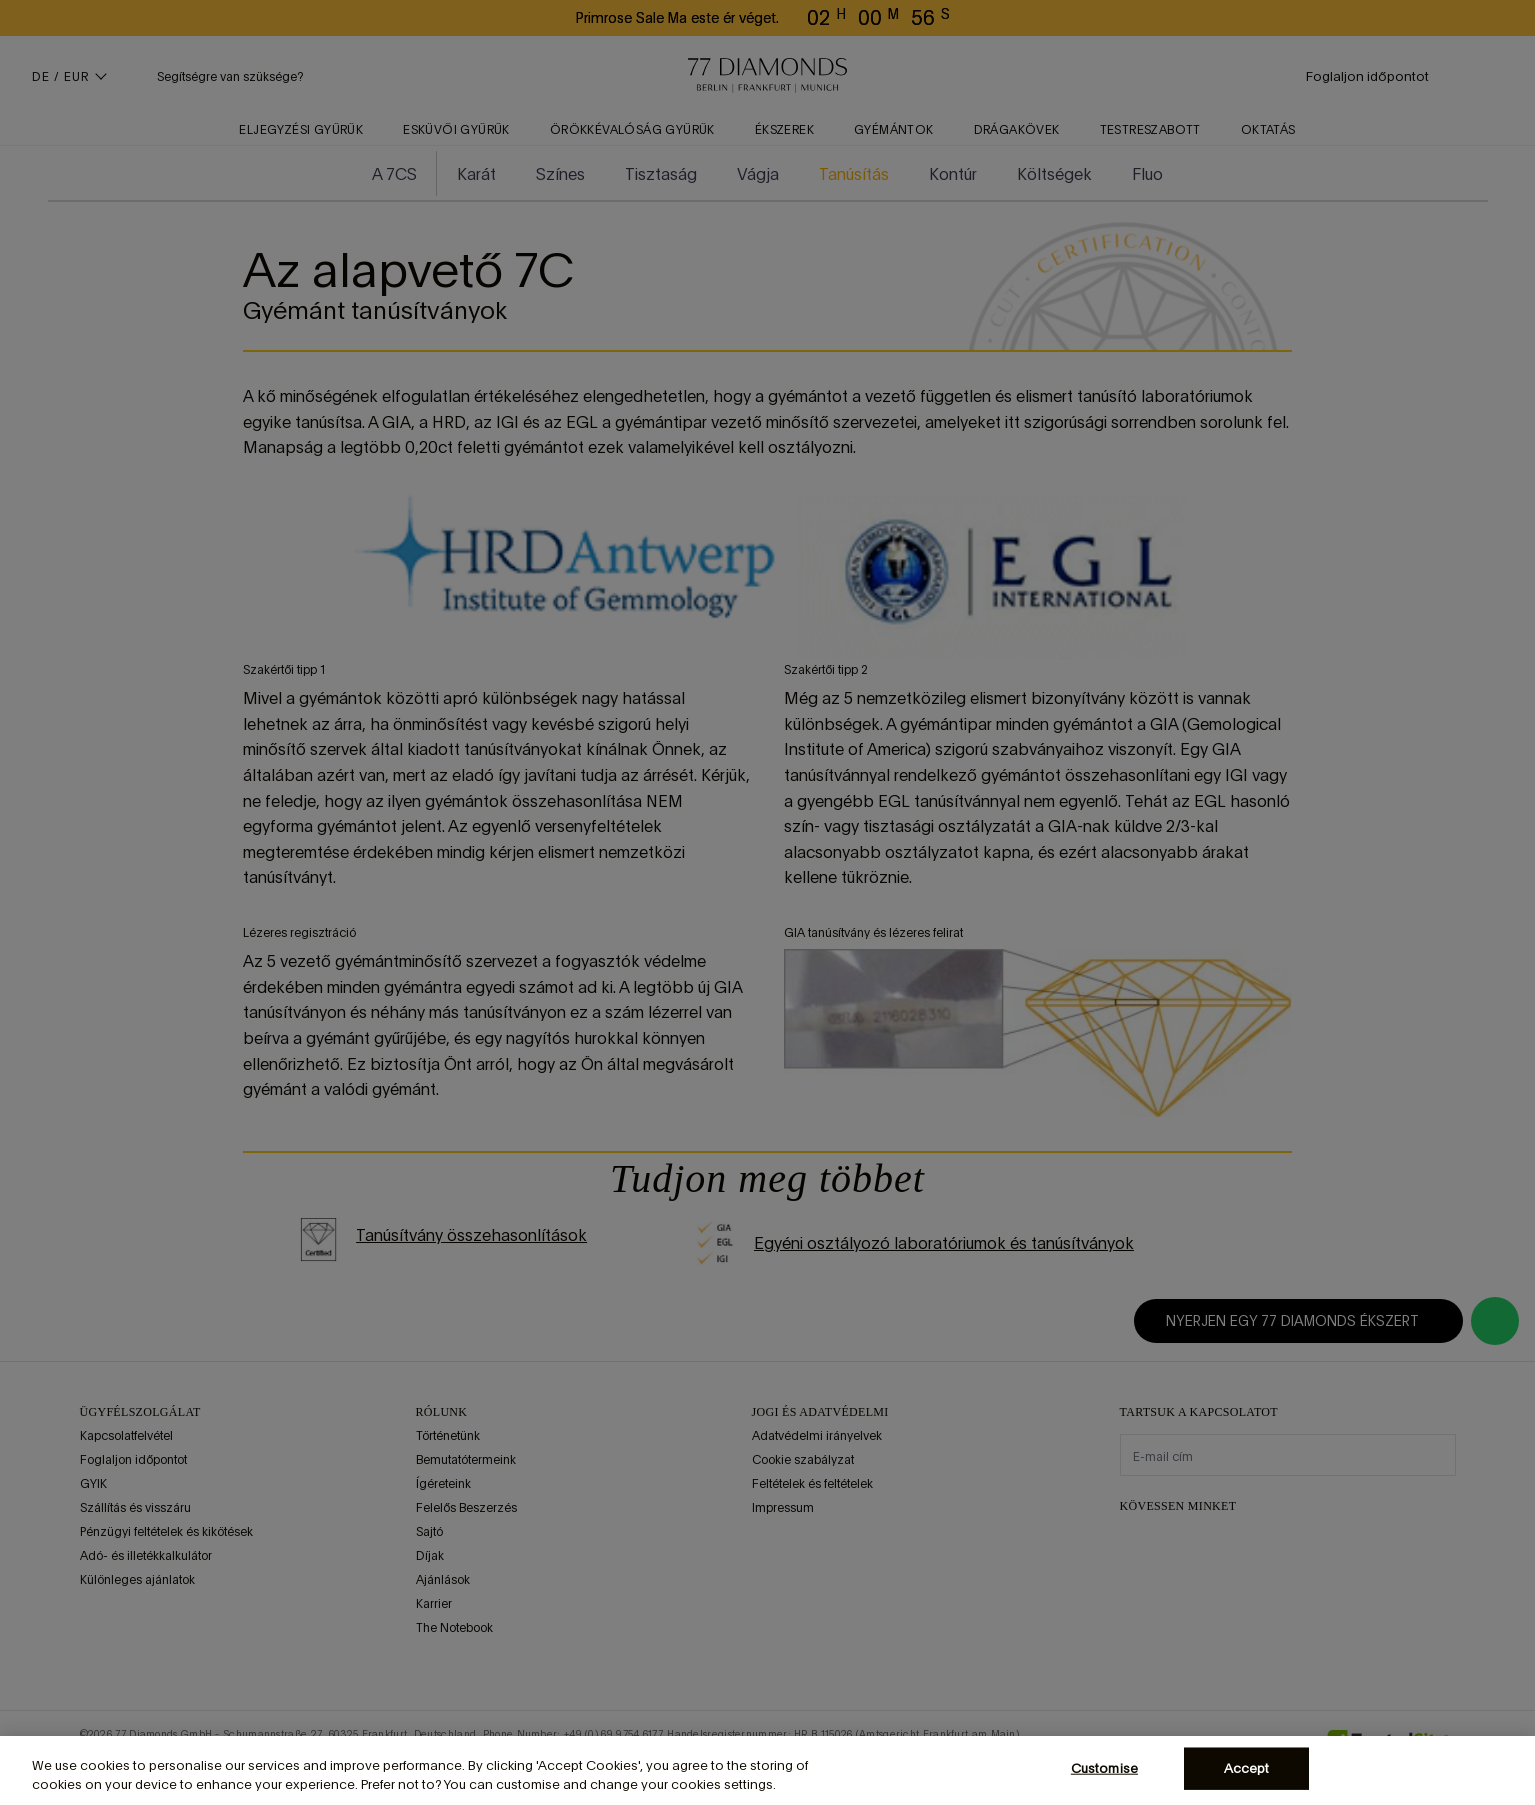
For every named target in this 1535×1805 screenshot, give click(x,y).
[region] (767, 1770)
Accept (1247, 1768)
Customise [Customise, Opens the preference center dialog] (1104, 1768)
